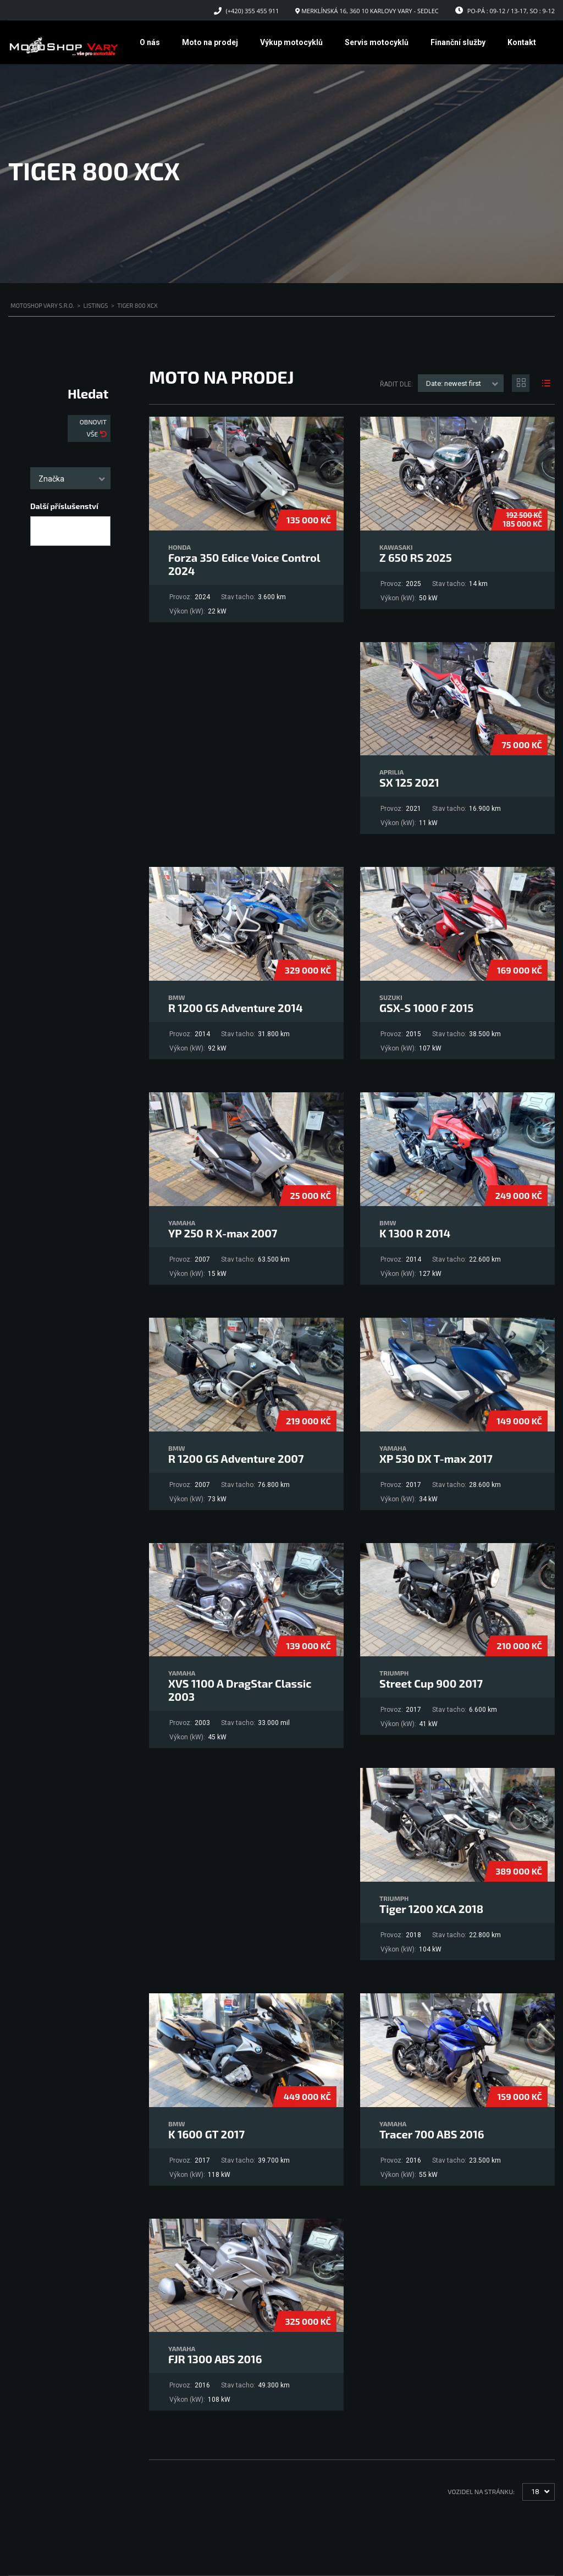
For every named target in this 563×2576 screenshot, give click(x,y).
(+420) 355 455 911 (252, 11)
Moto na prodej (210, 42)
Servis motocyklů (377, 42)
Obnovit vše (93, 428)
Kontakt (521, 42)
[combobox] (70, 478)
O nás (150, 42)
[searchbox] (43, 531)
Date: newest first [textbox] (453, 383)
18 (535, 2491)
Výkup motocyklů (291, 42)
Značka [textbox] (51, 478)
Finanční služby (457, 42)
